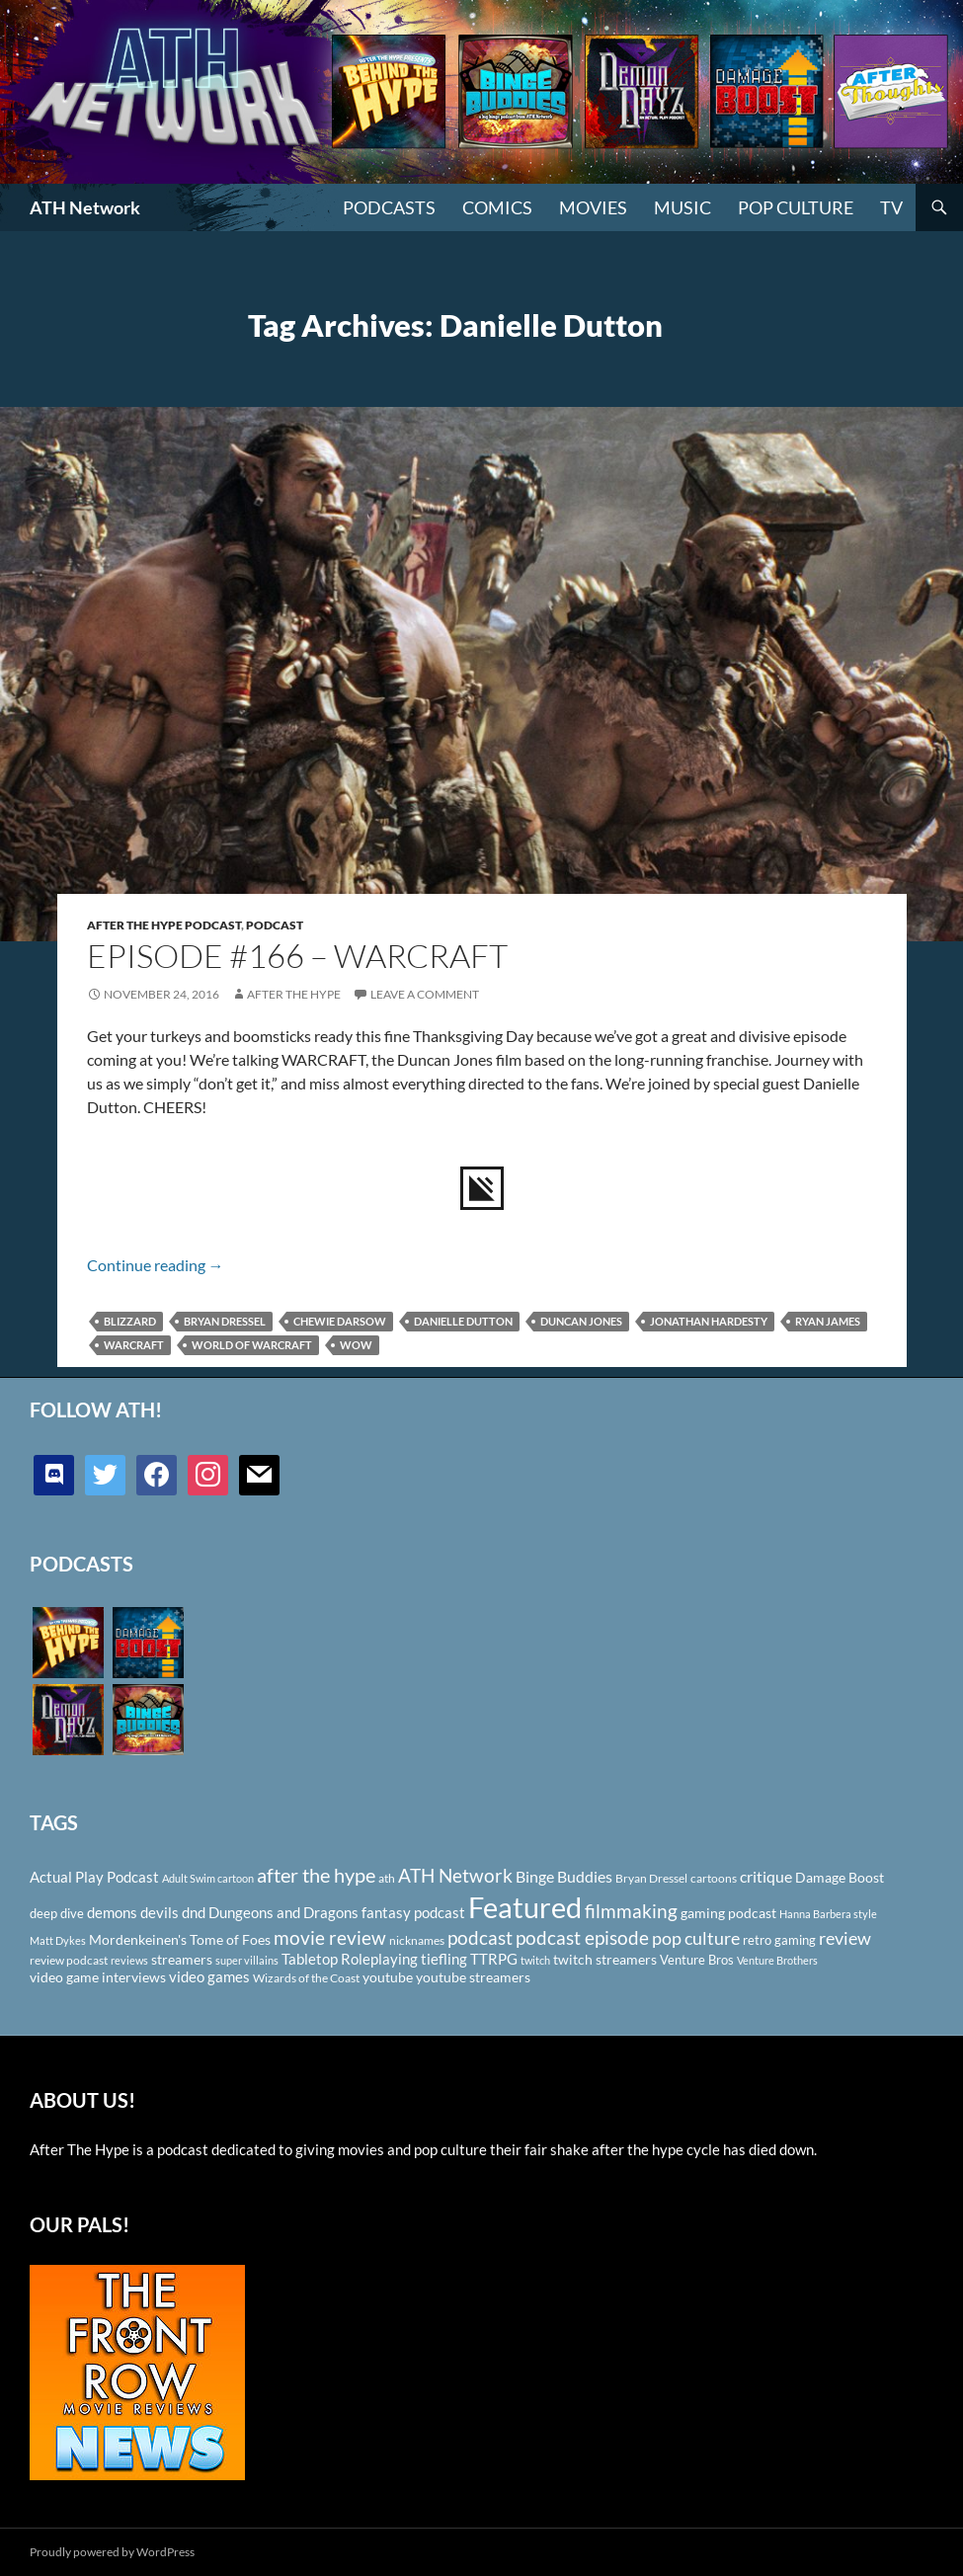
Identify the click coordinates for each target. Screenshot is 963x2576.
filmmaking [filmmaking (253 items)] (631, 1910)
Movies (593, 207)
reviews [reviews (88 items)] (129, 1960)
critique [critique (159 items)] (766, 1877)
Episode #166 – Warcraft (297, 955)
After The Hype (294, 994)
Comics (497, 207)
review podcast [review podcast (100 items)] (69, 1960)
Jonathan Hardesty (708, 1321)
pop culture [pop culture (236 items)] (696, 1938)
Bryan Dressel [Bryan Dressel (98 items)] (651, 1878)
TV (891, 207)
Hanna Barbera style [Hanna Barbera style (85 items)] (828, 1913)
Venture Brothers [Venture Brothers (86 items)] (777, 1960)
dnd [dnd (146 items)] (193, 1912)
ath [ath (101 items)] (386, 1878)
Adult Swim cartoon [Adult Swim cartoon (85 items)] (208, 1878)
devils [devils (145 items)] (159, 1912)
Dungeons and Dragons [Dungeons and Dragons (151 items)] (283, 1912)
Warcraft (134, 1344)
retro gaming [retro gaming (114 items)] (779, 1940)
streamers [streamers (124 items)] (181, 1959)
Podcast (274, 925)
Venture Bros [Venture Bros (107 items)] (697, 1960)
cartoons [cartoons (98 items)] (713, 1878)
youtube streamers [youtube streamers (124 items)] (473, 1977)
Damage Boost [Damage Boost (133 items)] (839, 1877)
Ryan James (827, 1321)
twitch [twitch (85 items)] (535, 1960)
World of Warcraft (252, 1344)
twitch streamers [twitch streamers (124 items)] (605, 1959)
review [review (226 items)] (845, 1938)
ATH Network (85, 207)
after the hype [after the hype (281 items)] (316, 1875)
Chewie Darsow (339, 1321)
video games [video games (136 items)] (209, 1977)
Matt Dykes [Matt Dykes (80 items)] (58, 1940)
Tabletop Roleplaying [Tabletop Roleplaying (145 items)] (349, 1959)
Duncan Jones (581, 1321)
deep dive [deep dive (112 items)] (57, 1913)
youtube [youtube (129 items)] (387, 1977)
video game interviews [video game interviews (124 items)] (98, 1977)
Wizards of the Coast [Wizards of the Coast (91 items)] (306, 1978)
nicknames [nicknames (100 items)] (416, 1940)
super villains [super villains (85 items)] (247, 1960)
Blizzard (130, 1321)
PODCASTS (389, 207)
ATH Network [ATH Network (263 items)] (455, 1875)
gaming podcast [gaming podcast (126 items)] (728, 1912)
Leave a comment (424, 994)
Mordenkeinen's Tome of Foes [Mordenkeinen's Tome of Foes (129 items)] (180, 1939)
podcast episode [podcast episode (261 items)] (582, 1937)
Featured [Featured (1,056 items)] (525, 1907)
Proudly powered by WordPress (112, 2551)
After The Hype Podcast (164, 925)
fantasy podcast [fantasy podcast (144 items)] (413, 1912)
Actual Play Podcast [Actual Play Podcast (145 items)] (94, 1877)
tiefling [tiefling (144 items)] (444, 1959)
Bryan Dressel (225, 1321)
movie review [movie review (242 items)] (330, 1938)
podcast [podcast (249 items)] (480, 1937)
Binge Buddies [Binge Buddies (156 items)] (564, 1877)
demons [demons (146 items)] (112, 1912)
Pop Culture (795, 207)
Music (682, 207)
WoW (356, 1344)
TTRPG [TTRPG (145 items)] (494, 1959)
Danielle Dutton (463, 1321)
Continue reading (155, 1264)
